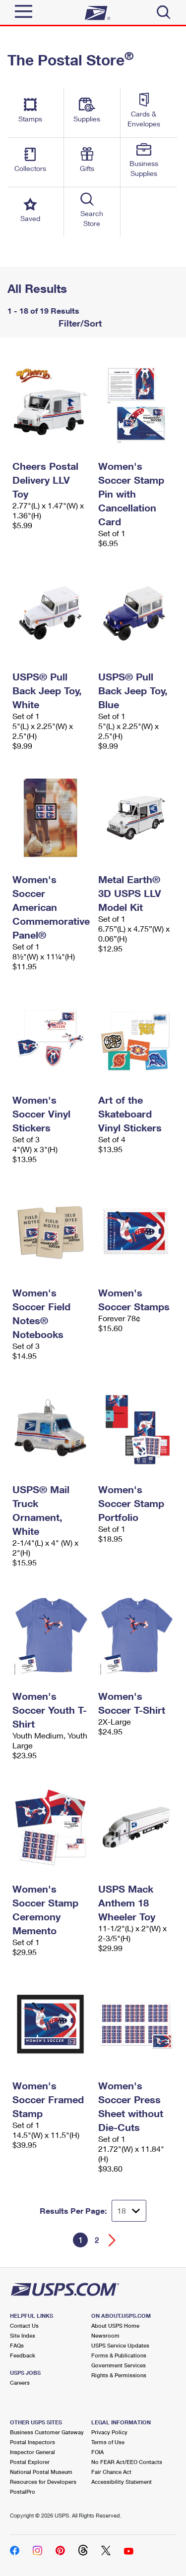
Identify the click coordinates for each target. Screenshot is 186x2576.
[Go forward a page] (112, 2240)
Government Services (118, 2365)
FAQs (17, 2345)
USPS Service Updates (120, 2345)
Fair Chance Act (111, 2471)
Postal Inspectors (32, 2442)
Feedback (22, 2355)
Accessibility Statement (121, 2481)
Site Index (22, 2335)
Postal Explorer (30, 2462)
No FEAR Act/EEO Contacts (126, 2462)
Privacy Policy (109, 2432)
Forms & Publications (118, 2355)
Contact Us (24, 2325)
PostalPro (22, 2491)
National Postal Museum (41, 2471)
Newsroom (105, 2335)
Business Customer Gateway (47, 2432)
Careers (20, 2382)
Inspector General (32, 2452)
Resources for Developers (43, 2481)
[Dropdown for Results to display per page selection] (129, 2211)
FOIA (97, 2452)
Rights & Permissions (118, 2375)
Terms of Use (107, 2442)
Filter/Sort (79, 323)
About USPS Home (115, 2325)
